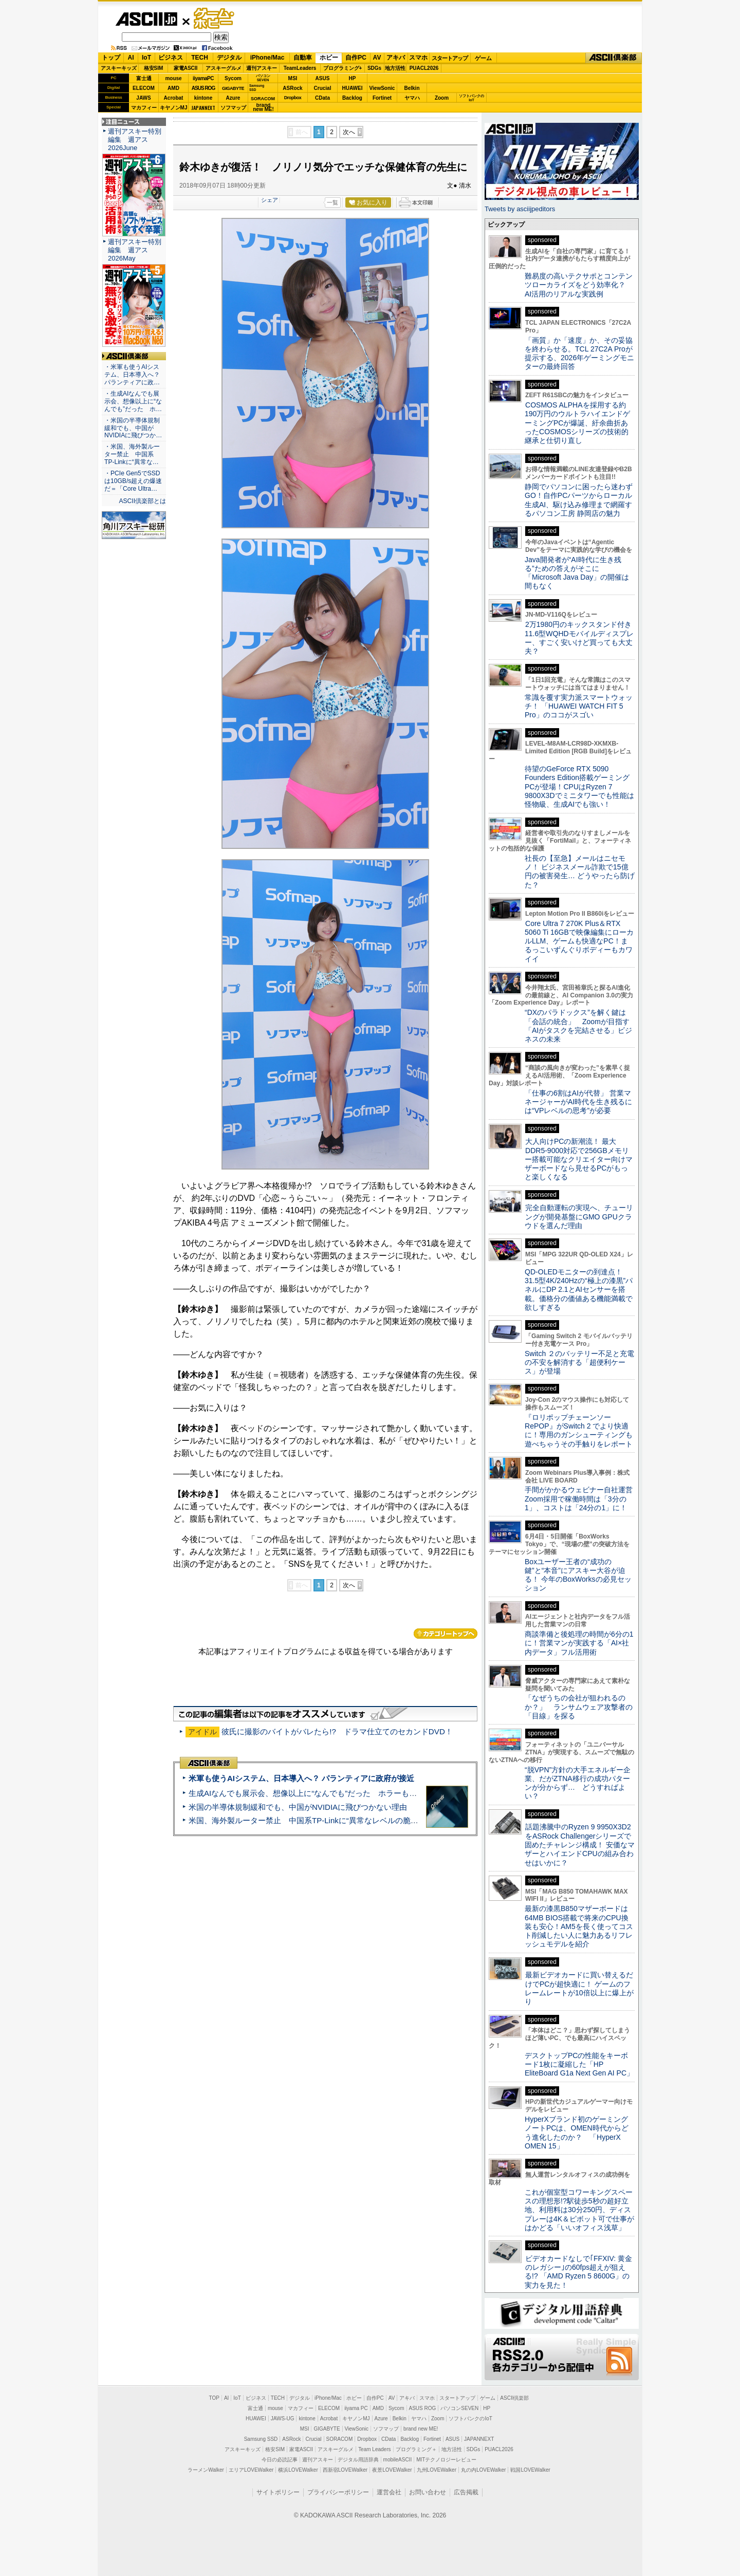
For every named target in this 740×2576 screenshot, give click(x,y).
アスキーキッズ (119, 68)
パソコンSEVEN (263, 78)
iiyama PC (356, 2408)
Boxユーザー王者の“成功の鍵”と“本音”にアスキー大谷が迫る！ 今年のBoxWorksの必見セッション (578, 1575)
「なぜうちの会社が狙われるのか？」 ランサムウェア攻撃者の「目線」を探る (579, 1707)
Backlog (352, 98)
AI (131, 57)
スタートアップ (450, 58)
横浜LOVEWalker (298, 2470)
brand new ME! (420, 2429)
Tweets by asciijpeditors (520, 209)
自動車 (302, 57)
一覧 (332, 202)
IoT (146, 57)
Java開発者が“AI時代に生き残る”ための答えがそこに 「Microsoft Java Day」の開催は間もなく (577, 572)
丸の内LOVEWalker (483, 2470)
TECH (199, 57)
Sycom (233, 78)
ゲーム (483, 58)
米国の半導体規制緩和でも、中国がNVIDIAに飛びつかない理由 (298, 1807)
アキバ (395, 57)
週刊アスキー (261, 68)
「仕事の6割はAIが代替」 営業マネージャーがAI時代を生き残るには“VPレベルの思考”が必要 (578, 1102)
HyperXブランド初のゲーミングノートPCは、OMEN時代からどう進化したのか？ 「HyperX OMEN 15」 (576, 2132)
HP (352, 78)
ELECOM (144, 88)
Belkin (411, 88)
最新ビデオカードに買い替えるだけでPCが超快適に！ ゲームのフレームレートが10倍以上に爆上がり (579, 1988)
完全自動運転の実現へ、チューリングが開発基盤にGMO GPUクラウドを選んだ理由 (579, 1216)
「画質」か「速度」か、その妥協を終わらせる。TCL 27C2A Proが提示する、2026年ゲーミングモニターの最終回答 (579, 353)
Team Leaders (374, 2449)
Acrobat (173, 98)
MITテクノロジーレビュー (446, 2459)
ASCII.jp (146, 19)
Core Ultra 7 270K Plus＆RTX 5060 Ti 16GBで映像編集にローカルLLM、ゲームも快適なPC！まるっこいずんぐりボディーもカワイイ (579, 941)
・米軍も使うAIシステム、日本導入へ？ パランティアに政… (132, 374)
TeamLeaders (300, 68)
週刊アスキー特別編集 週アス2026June (134, 139)
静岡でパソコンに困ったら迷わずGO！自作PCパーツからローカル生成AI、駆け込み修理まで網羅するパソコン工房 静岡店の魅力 (579, 500)
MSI (293, 78)
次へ (349, 132)
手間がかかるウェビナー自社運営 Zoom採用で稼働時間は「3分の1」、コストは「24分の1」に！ (582, 1499)
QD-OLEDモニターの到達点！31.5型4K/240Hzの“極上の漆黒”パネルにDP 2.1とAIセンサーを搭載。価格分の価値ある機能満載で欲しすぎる (579, 1289)
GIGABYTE (233, 88)
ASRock (292, 88)
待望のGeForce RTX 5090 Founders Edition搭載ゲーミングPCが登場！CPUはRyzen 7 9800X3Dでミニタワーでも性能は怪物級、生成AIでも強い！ (579, 786)
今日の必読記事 (280, 2459)
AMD (173, 88)
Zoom (442, 98)
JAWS (143, 98)
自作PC (355, 57)
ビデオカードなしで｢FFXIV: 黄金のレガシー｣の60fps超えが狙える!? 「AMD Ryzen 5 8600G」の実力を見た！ (578, 2271)
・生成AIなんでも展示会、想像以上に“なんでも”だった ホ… (133, 401)
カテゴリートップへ (445, 1633)
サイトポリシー (278, 2492)
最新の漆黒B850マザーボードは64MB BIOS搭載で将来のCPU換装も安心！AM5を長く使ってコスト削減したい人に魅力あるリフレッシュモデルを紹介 (579, 1926)
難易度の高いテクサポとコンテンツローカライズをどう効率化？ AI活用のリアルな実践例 (580, 285)
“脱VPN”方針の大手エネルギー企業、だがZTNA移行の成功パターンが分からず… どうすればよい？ (578, 1783)
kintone (203, 98)
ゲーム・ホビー (214, 19)
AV (377, 57)
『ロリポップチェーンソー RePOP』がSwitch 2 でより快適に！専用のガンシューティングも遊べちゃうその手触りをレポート (579, 1430)
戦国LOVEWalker (530, 2470)
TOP (214, 2398)
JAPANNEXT (203, 108)
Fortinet (382, 98)
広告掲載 (466, 2492)
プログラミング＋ (416, 2449)
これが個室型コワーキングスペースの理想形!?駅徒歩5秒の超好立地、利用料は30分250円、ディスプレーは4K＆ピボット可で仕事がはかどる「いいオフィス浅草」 (579, 2210)
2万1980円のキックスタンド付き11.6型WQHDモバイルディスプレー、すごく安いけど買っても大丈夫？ (579, 637)
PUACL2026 (424, 68)
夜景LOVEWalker (392, 2470)
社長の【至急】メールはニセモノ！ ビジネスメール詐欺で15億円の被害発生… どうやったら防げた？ (580, 871)
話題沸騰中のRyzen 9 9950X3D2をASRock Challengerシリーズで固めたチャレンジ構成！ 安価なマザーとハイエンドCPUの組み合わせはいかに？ (580, 1844)
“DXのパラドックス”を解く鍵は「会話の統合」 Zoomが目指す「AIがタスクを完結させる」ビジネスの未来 (578, 1025)
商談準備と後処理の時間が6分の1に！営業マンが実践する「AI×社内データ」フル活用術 (579, 1643)
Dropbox (293, 97)
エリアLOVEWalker (251, 2470)
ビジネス (170, 57)
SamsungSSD (256, 87)
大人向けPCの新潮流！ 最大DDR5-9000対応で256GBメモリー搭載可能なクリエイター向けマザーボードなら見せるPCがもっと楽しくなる (579, 1159)
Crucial (322, 88)
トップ (111, 57)
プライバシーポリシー (338, 2492)
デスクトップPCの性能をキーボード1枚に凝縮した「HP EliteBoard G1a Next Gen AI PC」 (579, 2064)
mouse (173, 78)
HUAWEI (352, 88)
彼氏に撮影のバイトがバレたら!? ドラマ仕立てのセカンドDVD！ (337, 1731)
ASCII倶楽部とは (142, 501)
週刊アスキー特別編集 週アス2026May (134, 250)
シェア (269, 200)
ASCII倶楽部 (613, 58)
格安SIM (153, 68)
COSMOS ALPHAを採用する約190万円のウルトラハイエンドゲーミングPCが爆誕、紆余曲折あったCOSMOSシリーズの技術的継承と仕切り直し (577, 422)
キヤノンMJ (174, 107)
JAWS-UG (282, 2418)
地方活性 (395, 68)
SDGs (374, 68)
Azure (233, 98)
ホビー (329, 57)
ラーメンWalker (206, 2470)
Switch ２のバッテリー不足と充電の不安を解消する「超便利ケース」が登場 (579, 1362)
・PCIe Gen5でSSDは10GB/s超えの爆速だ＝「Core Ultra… (133, 481)
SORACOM (339, 2439)
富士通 (144, 78)
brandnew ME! (263, 107)
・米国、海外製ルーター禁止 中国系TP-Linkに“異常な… (132, 454)
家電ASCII (186, 68)
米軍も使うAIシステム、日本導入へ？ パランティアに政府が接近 (301, 1778)
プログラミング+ (342, 68)
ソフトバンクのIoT (471, 98)
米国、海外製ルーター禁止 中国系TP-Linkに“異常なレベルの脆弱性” (309, 1820)
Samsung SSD (261, 2439)
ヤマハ (412, 98)
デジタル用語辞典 (358, 2459)
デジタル (229, 57)
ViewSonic (382, 88)
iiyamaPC (203, 78)
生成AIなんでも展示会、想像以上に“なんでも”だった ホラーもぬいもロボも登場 (330, 1793)
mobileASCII (397, 2459)
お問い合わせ (427, 2492)
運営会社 (389, 2492)
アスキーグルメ (224, 68)
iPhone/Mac (267, 57)
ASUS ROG (203, 88)
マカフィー (144, 107)
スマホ (418, 57)
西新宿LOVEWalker (345, 2470)
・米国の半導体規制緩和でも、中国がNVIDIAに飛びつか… (133, 428)
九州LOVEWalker (436, 2470)
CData (322, 98)
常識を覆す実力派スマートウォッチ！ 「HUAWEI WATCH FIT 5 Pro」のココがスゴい (579, 706)
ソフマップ (233, 107)
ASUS (323, 78)
